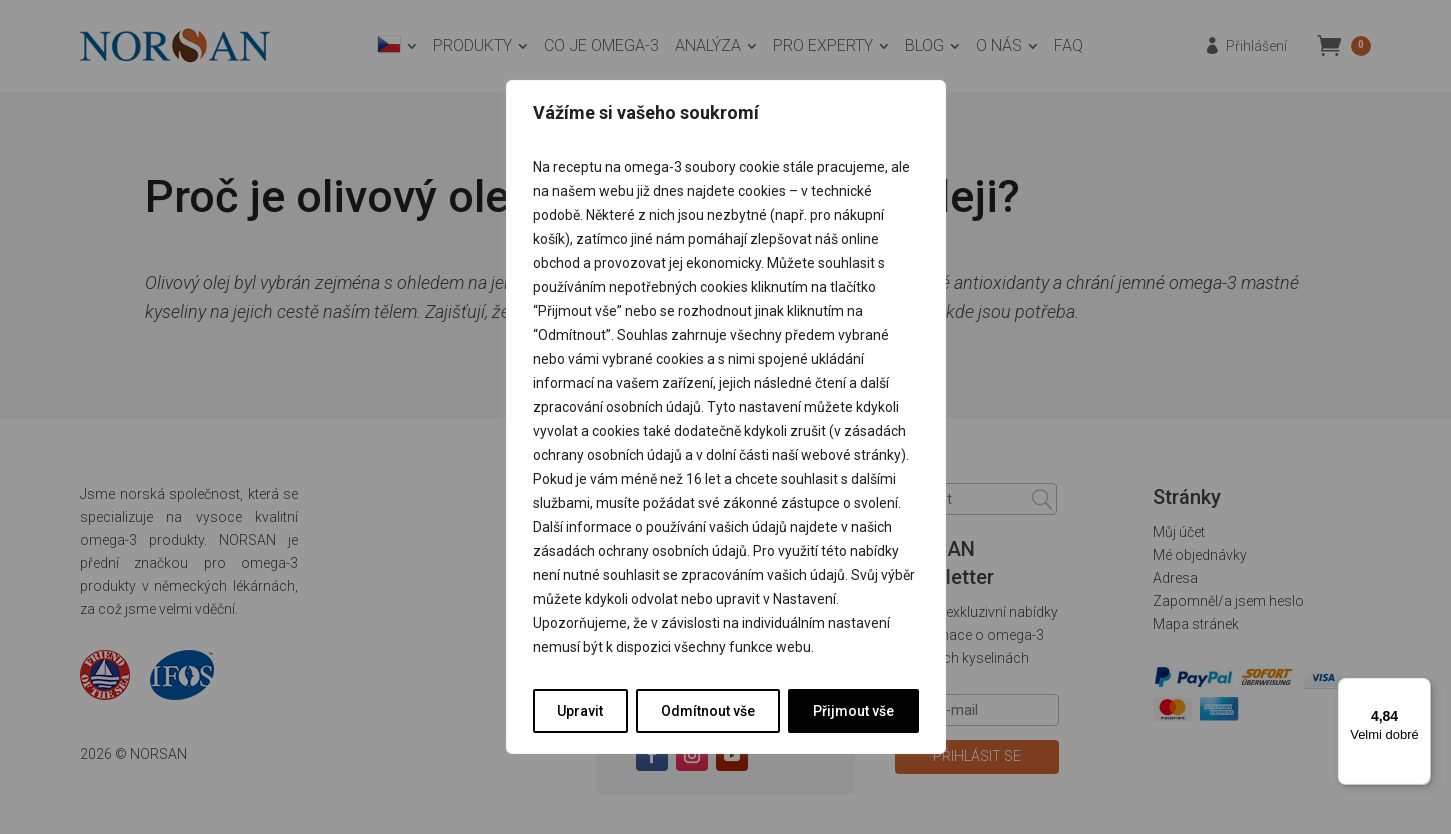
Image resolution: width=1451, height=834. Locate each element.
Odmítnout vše (708, 711)
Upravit (580, 711)
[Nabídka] (1419, 690)
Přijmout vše (853, 711)
